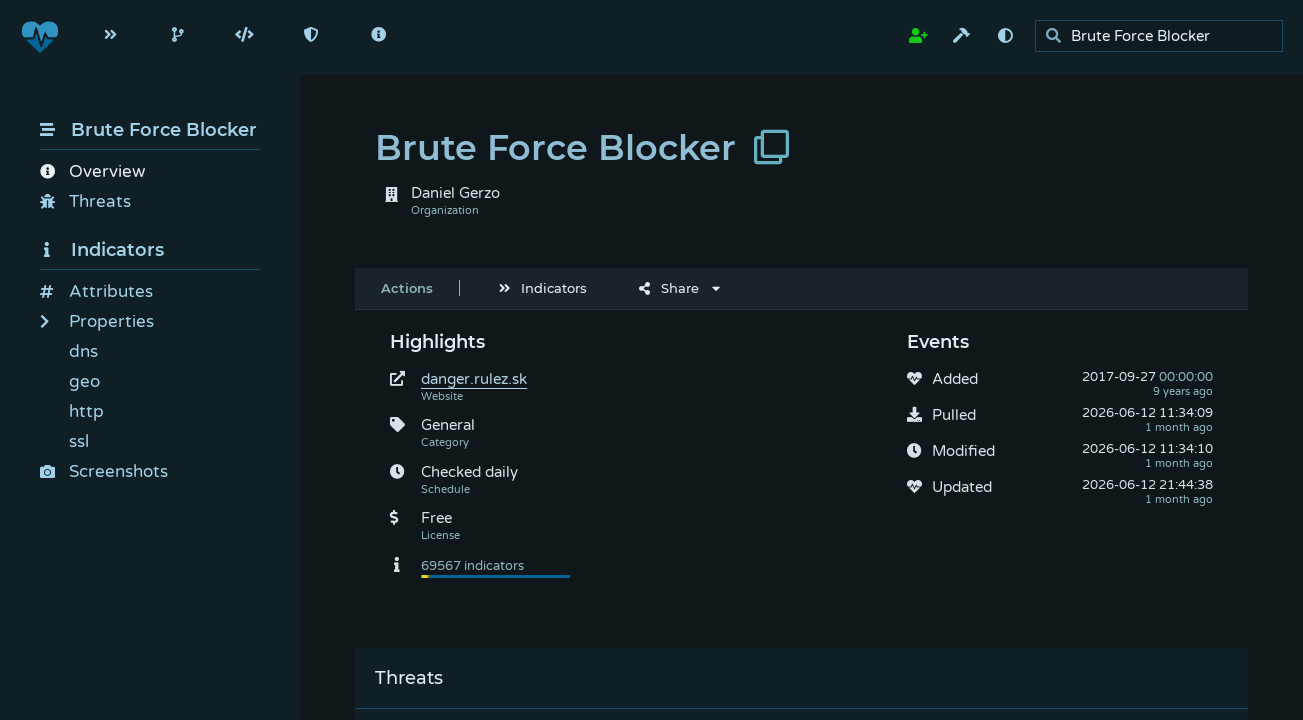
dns (83, 351)
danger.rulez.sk (474, 379)
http (86, 411)
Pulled (954, 415)
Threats (85, 201)
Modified (963, 451)
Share (669, 288)
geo (84, 381)
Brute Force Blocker (148, 130)
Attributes (96, 291)
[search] (1164, 36)
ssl (79, 441)
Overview (92, 171)
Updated (962, 487)
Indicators (102, 250)
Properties (97, 321)
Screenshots (104, 471)
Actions (407, 288)
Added (955, 379)
